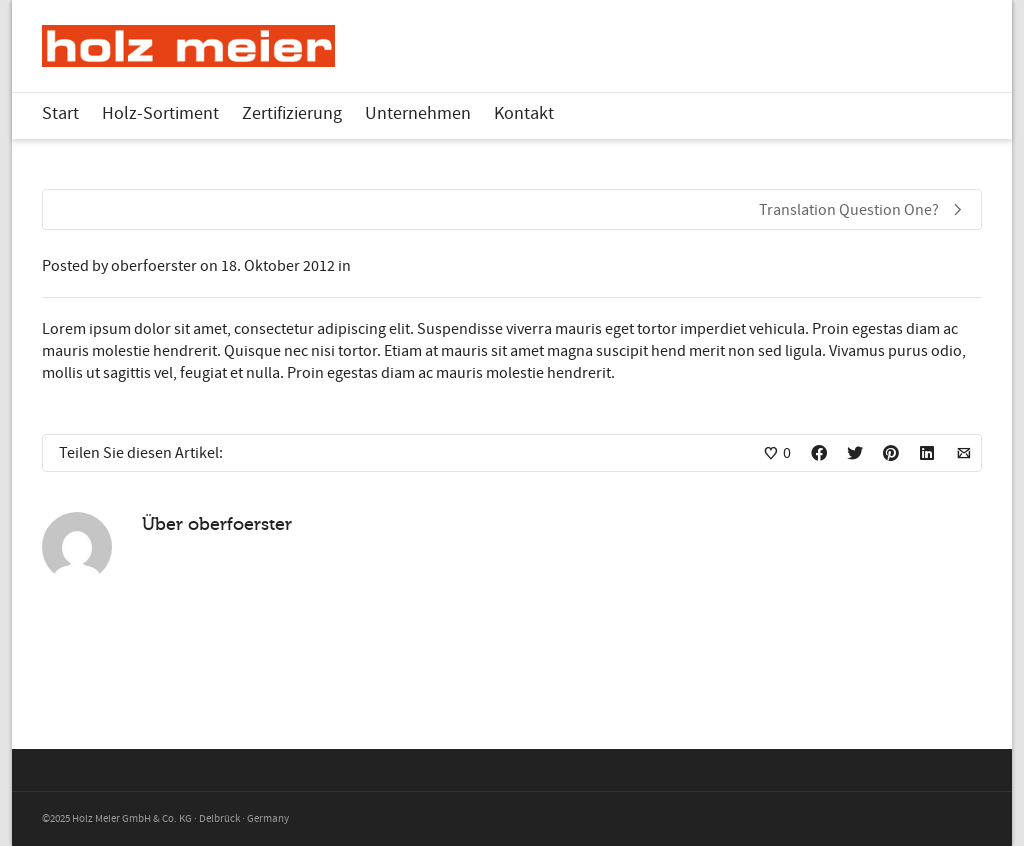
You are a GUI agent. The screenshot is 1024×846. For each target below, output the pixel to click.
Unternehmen (418, 113)
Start (60, 113)
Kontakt (524, 113)
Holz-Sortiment (160, 113)
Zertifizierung (292, 113)
